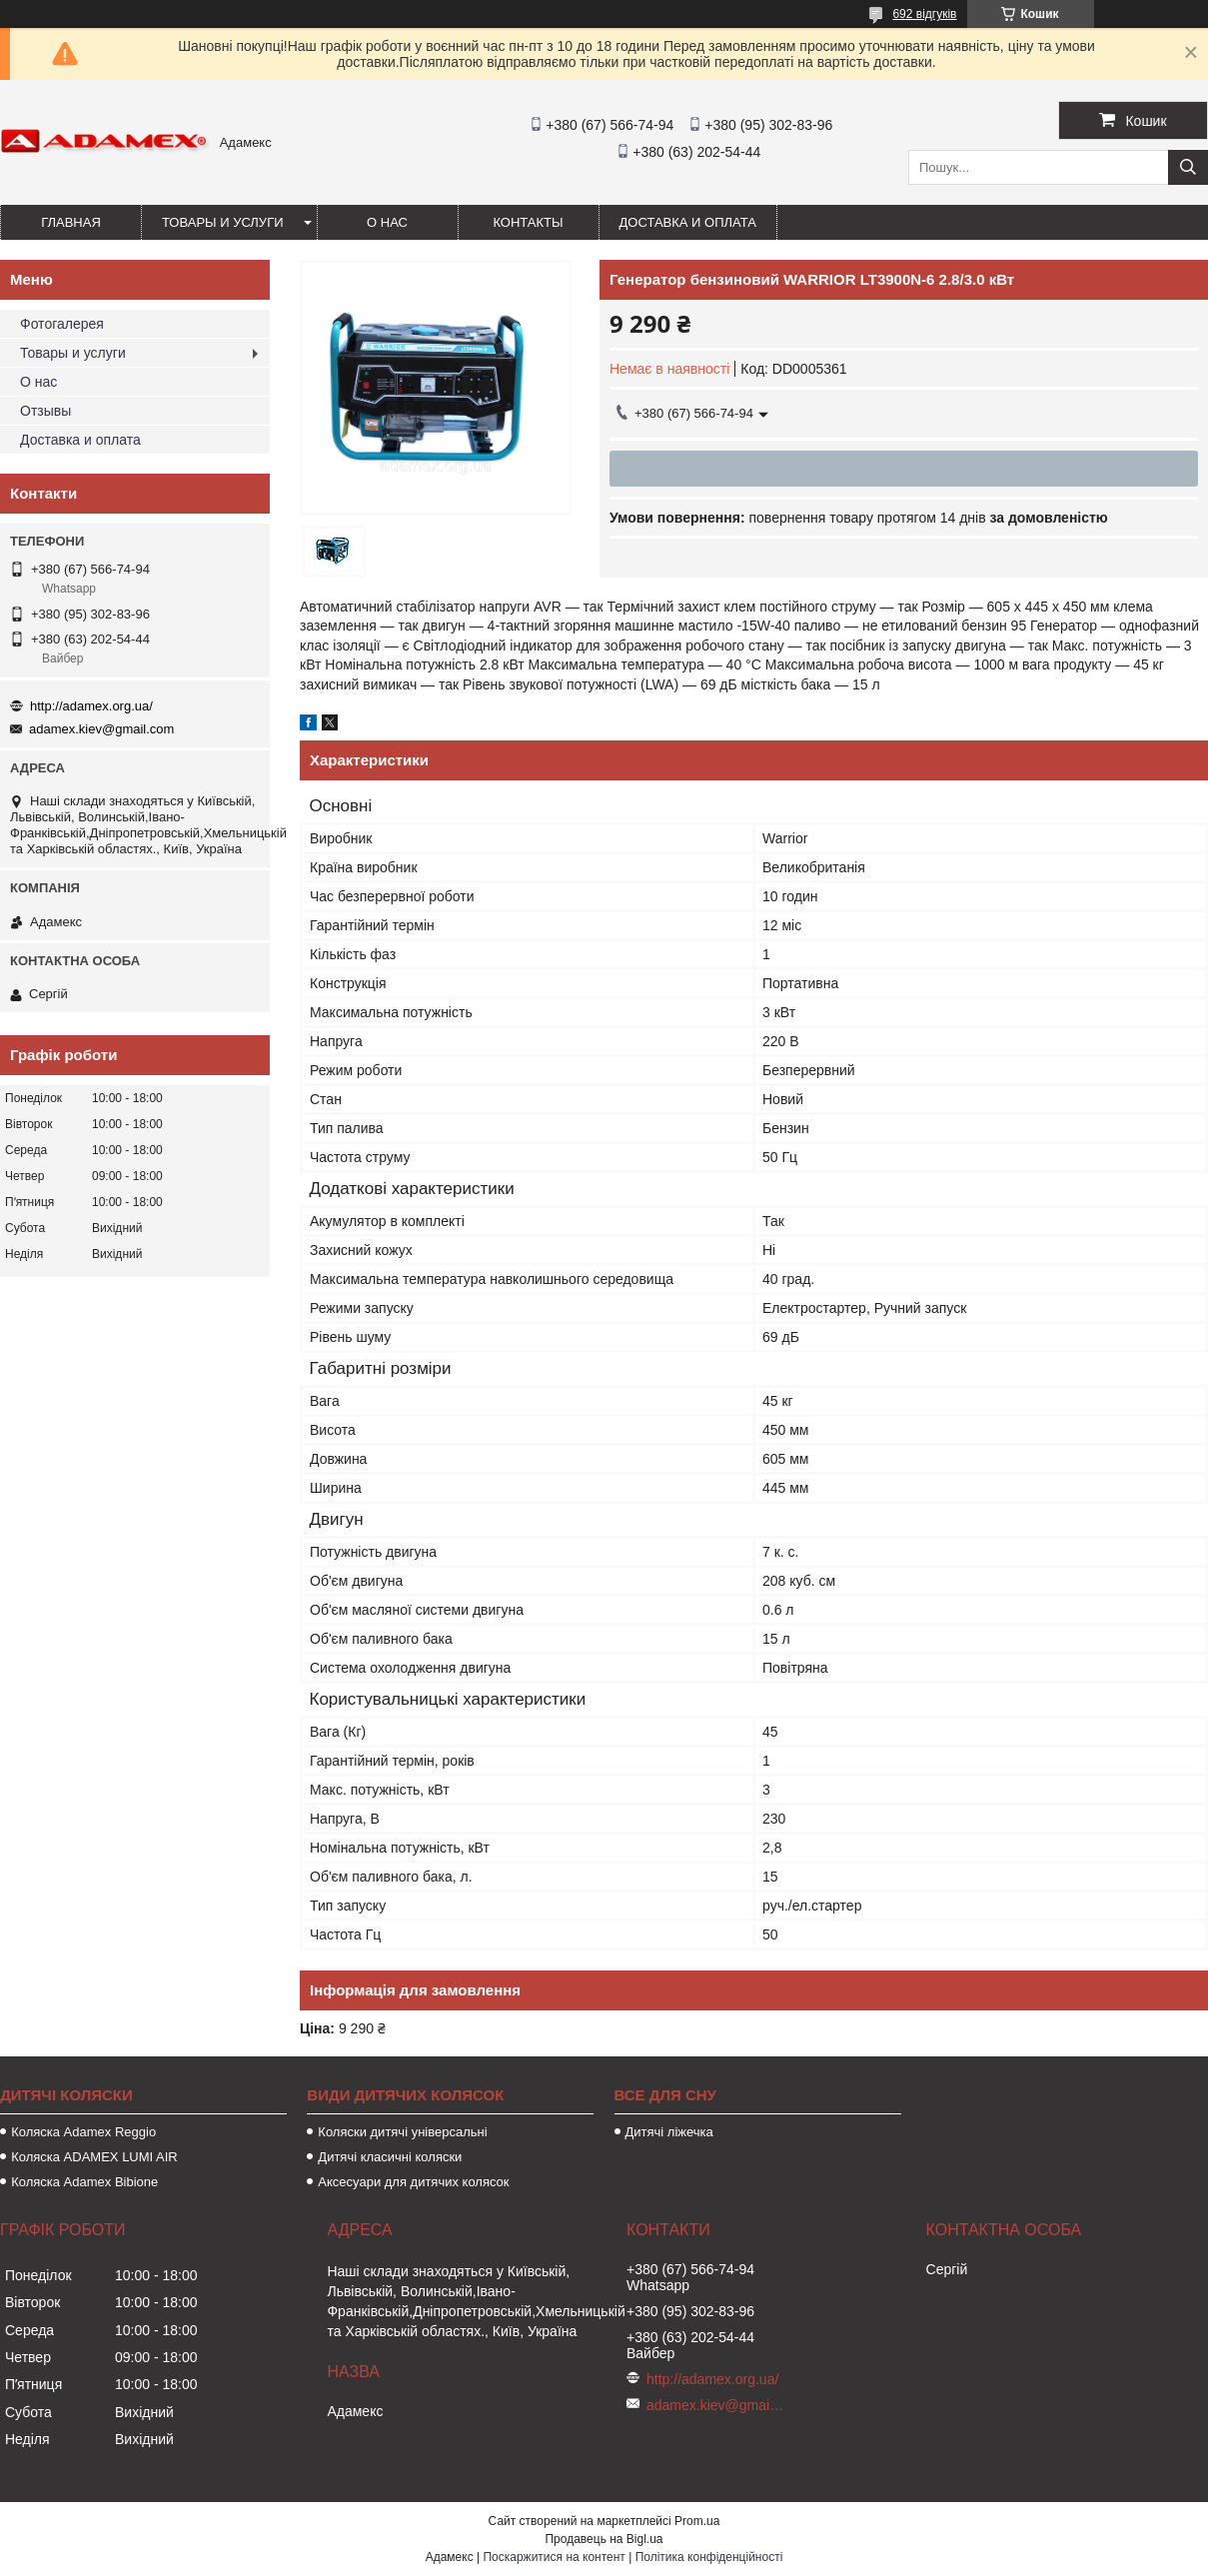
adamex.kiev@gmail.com (101, 728)
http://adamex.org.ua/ (91, 705)
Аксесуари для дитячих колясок (413, 2181)
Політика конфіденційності (709, 2557)
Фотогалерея (62, 324)
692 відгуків (924, 14)
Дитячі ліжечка (669, 2131)
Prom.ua (696, 2521)
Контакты (528, 222)
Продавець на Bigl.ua (603, 2539)
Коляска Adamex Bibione (84, 2181)
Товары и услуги (223, 222)
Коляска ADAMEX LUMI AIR (94, 2156)
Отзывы (45, 411)
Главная (71, 222)
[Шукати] (1188, 167)
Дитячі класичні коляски (390, 2156)
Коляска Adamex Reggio (83, 2131)
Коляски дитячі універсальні (402, 2131)
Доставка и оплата (687, 222)
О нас (387, 222)
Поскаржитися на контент (553, 2557)
